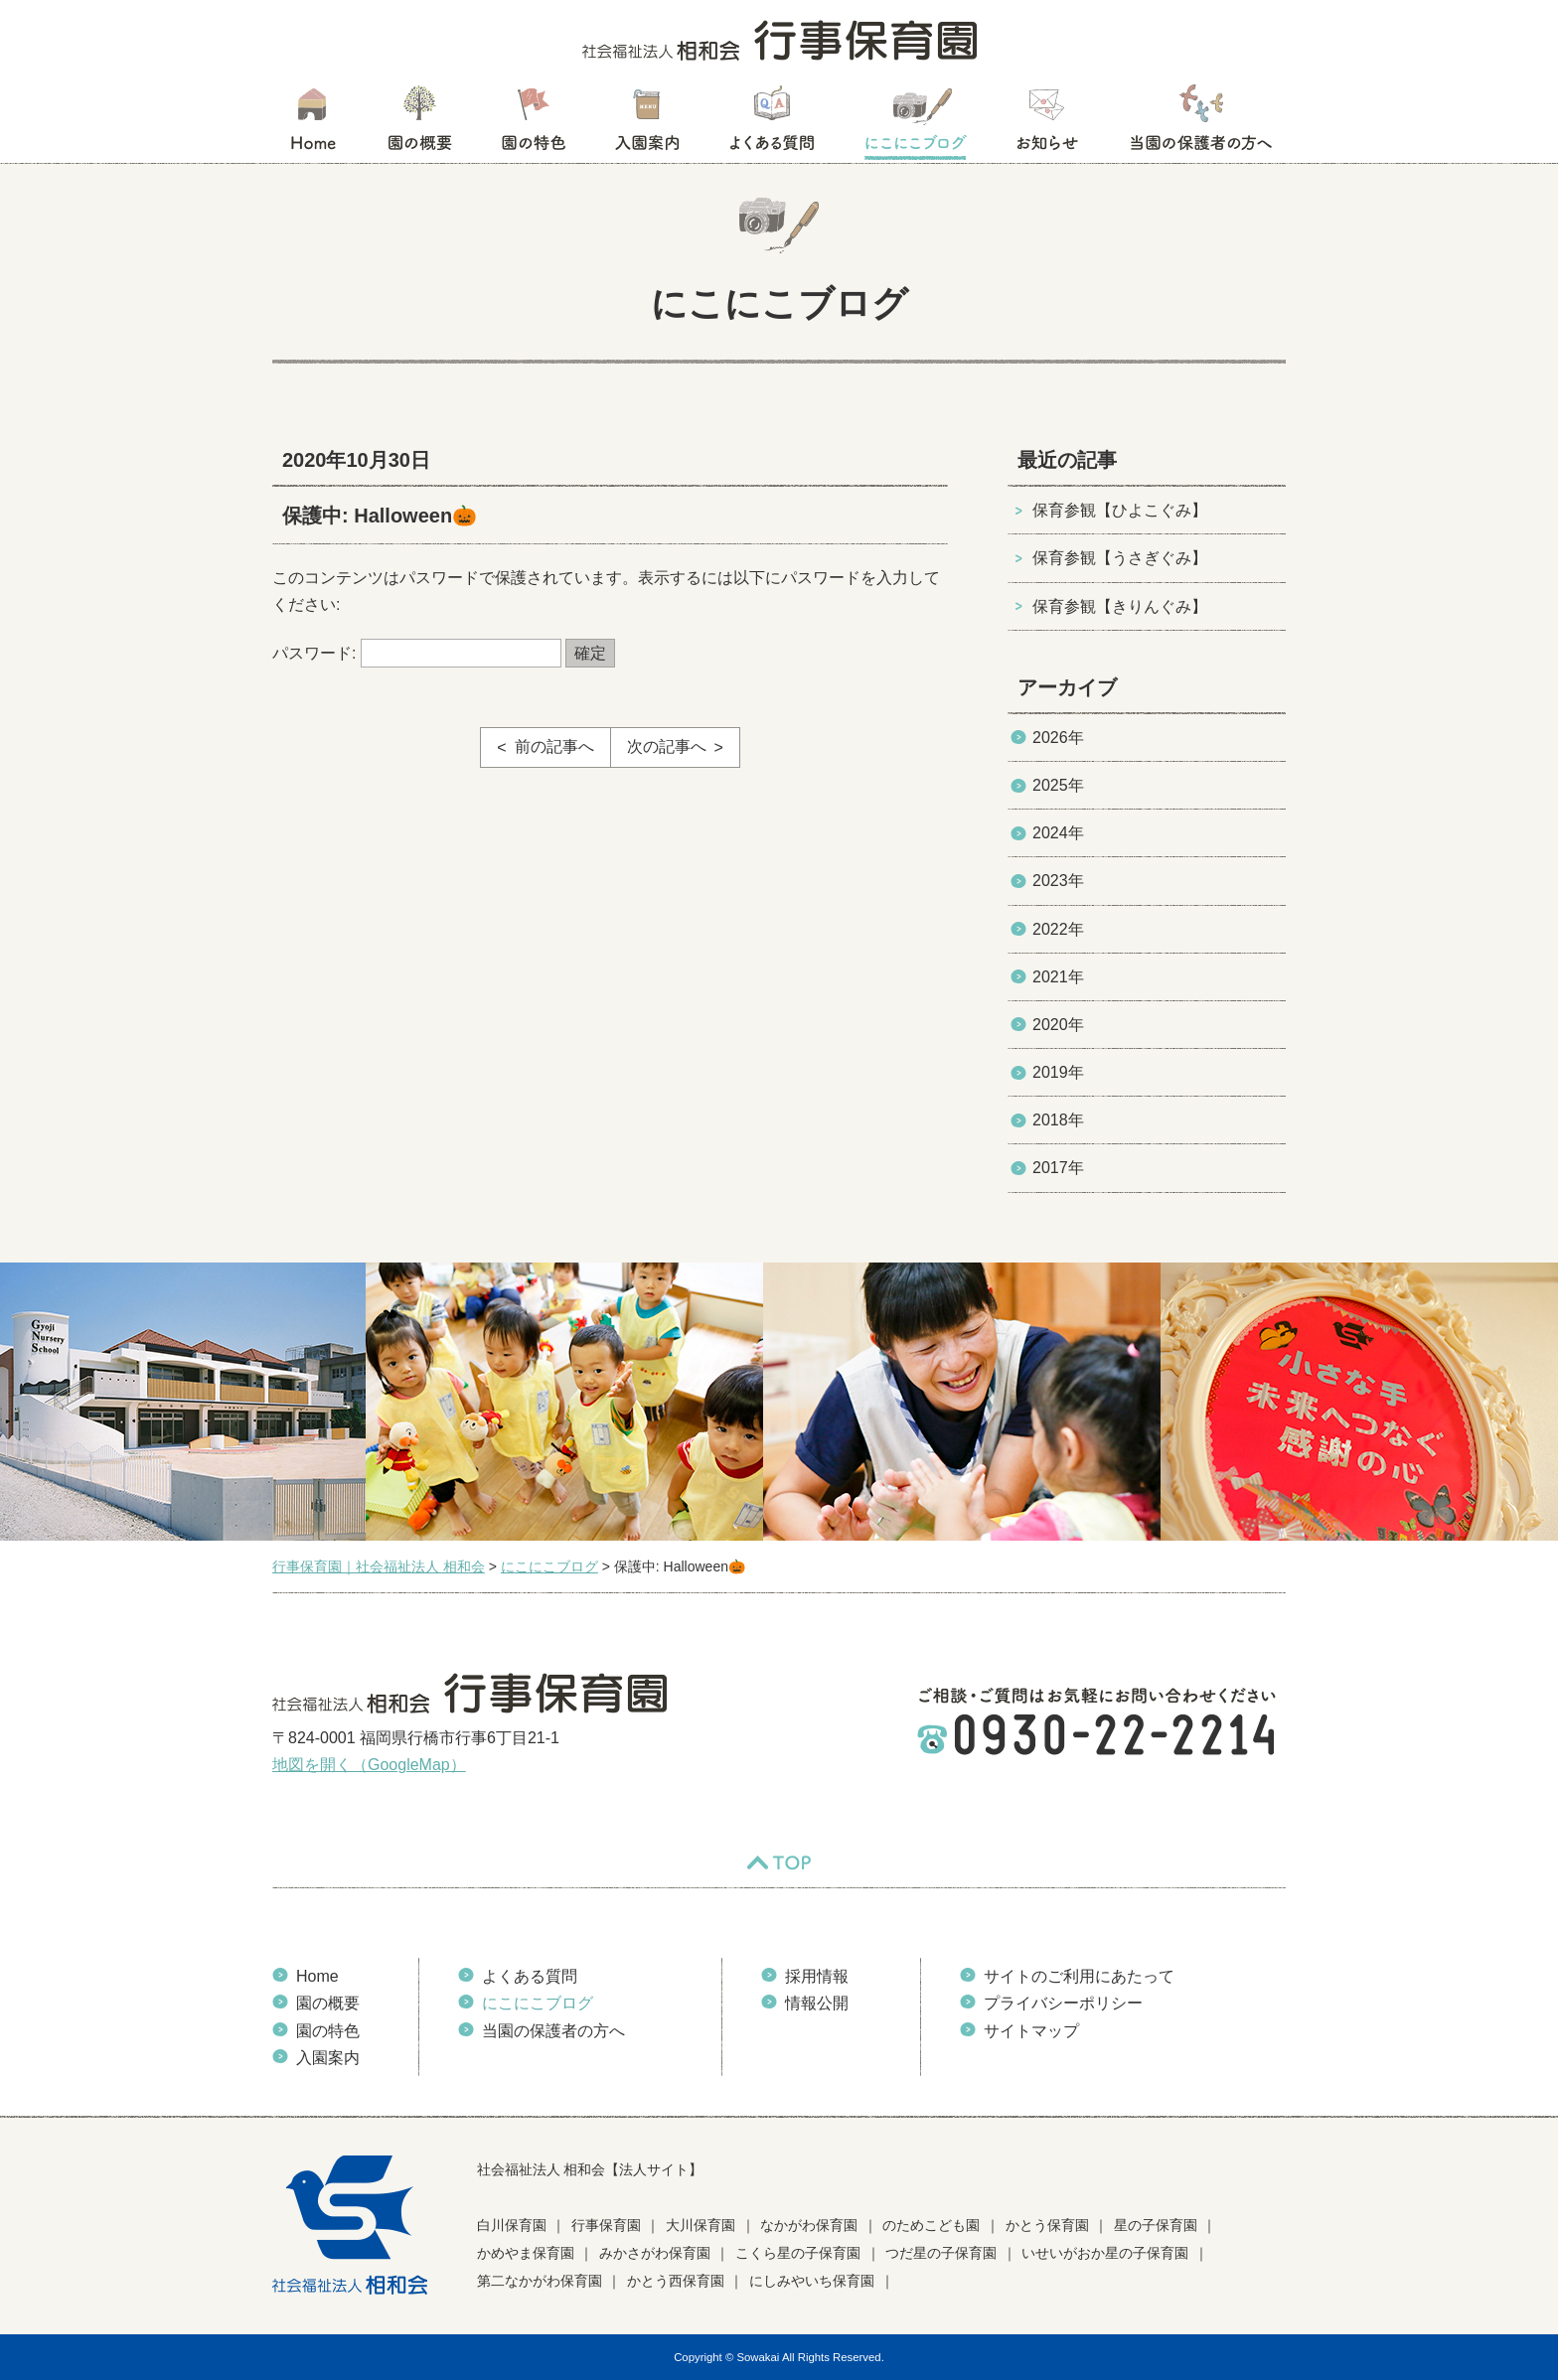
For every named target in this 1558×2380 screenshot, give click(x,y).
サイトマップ (1031, 2030)
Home (317, 1976)
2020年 (1058, 1024)
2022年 (1058, 929)
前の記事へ (554, 746)
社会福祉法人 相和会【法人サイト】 (590, 2169)
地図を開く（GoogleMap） (369, 1764)
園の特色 (533, 124)
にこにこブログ (915, 124)
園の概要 (420, 124)
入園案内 (647, 124)
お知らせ (1047, 124)
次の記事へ (666, 746)
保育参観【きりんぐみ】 (1119, 606)
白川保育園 (511, 2225)
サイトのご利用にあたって (1079, 1976)
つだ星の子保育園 (941, 2253)
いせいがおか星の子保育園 (1104, 2253)
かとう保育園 (1047, 2225)
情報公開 (817, 2003)
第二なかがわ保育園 (539, 2281)
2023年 (1058, 880)
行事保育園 (606, 2225)
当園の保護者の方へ (1199, 124)
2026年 (1058, 737)
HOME (312, 124)
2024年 (1058, 832)
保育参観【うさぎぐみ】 (1119, 557)
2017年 (1058, 1167)
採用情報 (817, 1976)
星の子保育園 (1155, 2225)
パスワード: (416, 653)
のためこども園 (931, 2225)
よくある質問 (772, 124)
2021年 (1058, 976)
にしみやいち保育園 (811, 2281)
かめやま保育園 (525, 2253)
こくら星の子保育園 (797, 2253)
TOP (779, 1862)
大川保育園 (700, 2225)
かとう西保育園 (675, 2281)
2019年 (1058, 1072)
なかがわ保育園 (808, 2225)
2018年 (1058, 1120)
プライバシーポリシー (1063, 2003)
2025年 (1058, 785)
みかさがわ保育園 (654, 2253)
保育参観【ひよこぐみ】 (1119, 510)
